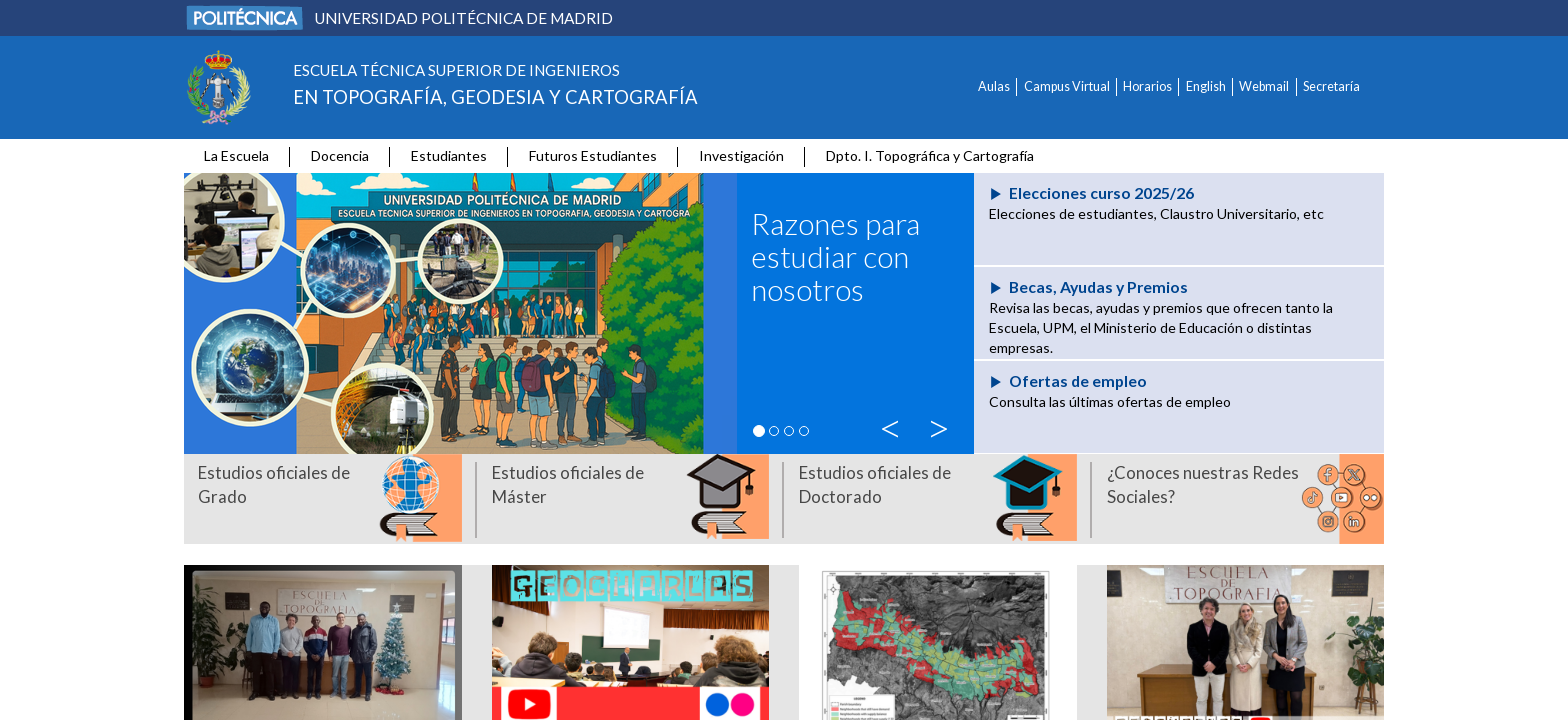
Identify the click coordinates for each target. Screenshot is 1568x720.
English (1206, 86)
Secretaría (1331, 86)
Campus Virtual (1067, 86)
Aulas (994, 86)
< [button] (895, 424)
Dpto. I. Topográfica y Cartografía (930, 155)
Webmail (1264, 86)
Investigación (741, 155)
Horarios (1147, 86)
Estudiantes (449, 155)
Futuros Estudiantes (593, 155)
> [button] (942, 424)
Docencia (340, 155)
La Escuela (236, 155)
